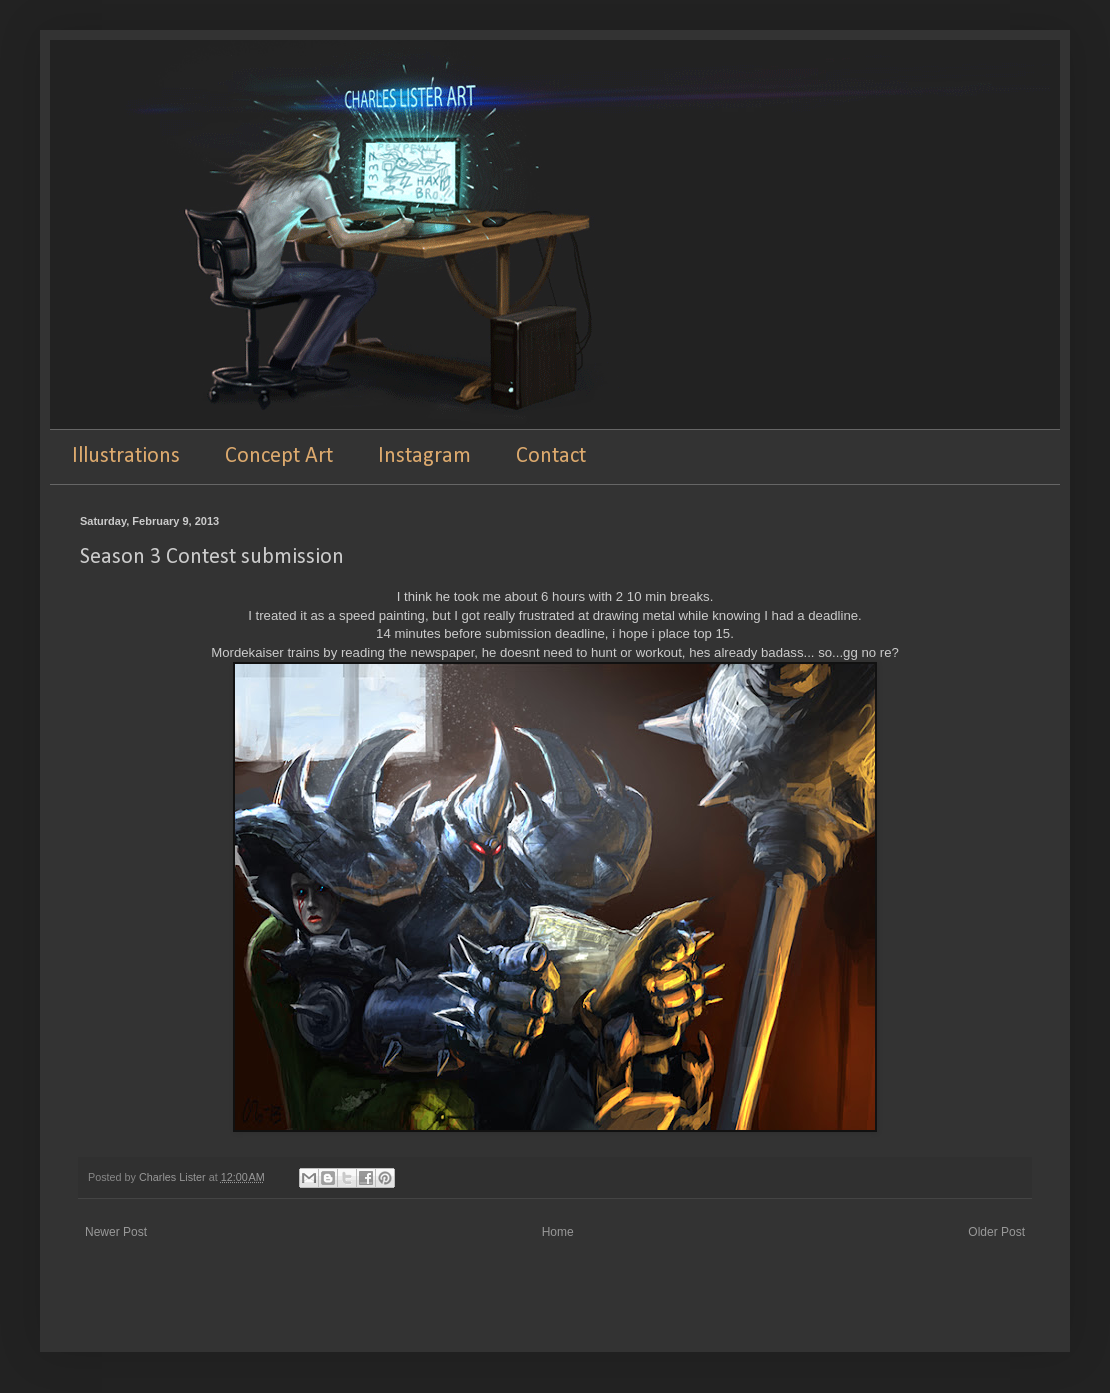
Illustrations (126, 456)
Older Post (996, 1232)
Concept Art (279, 456)
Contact (551, 456)
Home (558, 1232)
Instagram (424, 456)
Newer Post (116, 1232)
